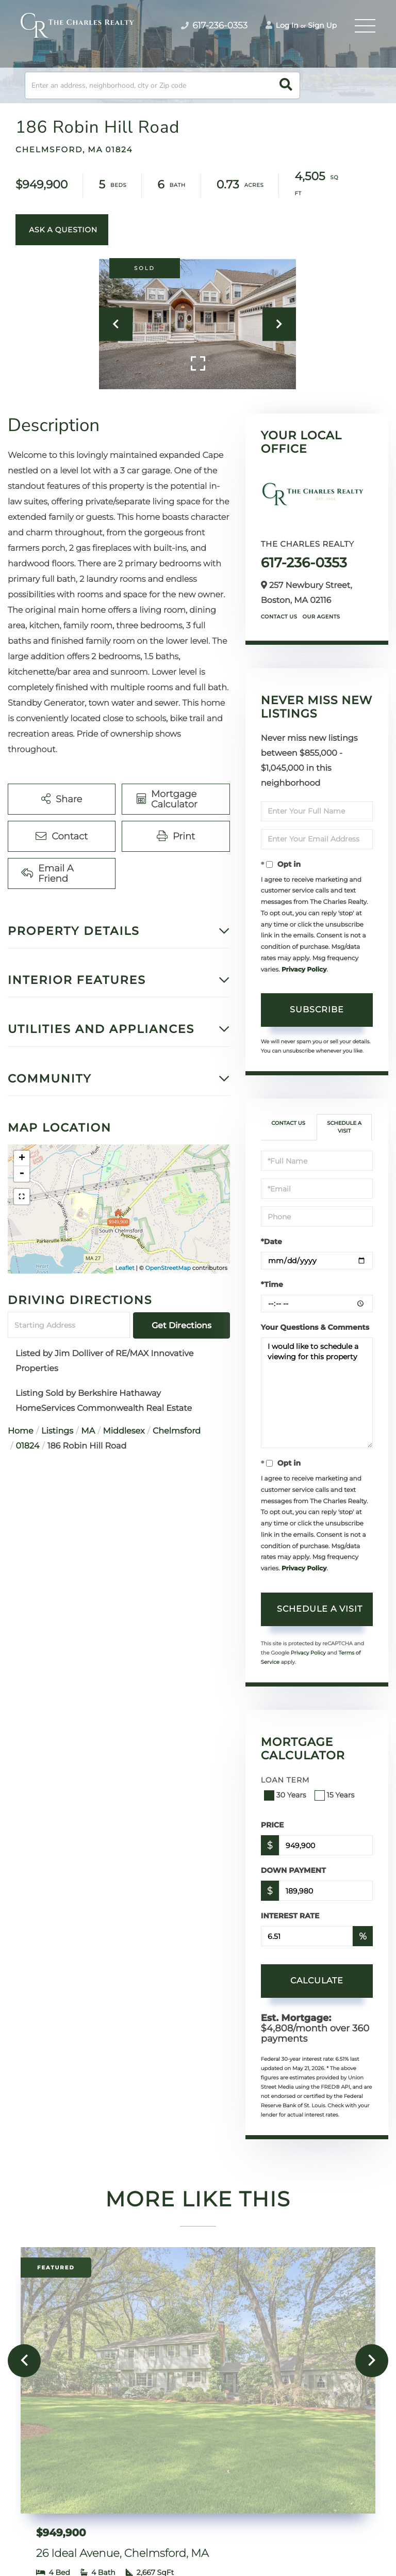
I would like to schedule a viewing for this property (317, 1393)
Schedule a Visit (344, 1127)
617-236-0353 (304, 562)
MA (88, 1431)
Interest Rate (290, 1915)
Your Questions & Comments (315, 1327)
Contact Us (279, 616)
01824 (27, 1446)
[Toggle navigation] (365, 26)
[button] (286, 85)
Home (21, 1431)
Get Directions (181, 1325)
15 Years (336, 1795)
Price (272, 1825)
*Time (272, 1284)
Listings (57, 1431)
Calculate (316, 1980)
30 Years (286, 1795)
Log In (282, 25)
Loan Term (285, 1780)
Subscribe (317, 1009)
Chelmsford (177, 1431)
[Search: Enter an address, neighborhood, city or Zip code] (162, 85)
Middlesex (124, 1431)
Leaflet (125, 1267)
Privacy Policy (304, 970)
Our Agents (321, 616)
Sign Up (322, 25)
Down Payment (293, 1870)
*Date (271, 1241)
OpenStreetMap (167, 1267)
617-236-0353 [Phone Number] (214, 26)
